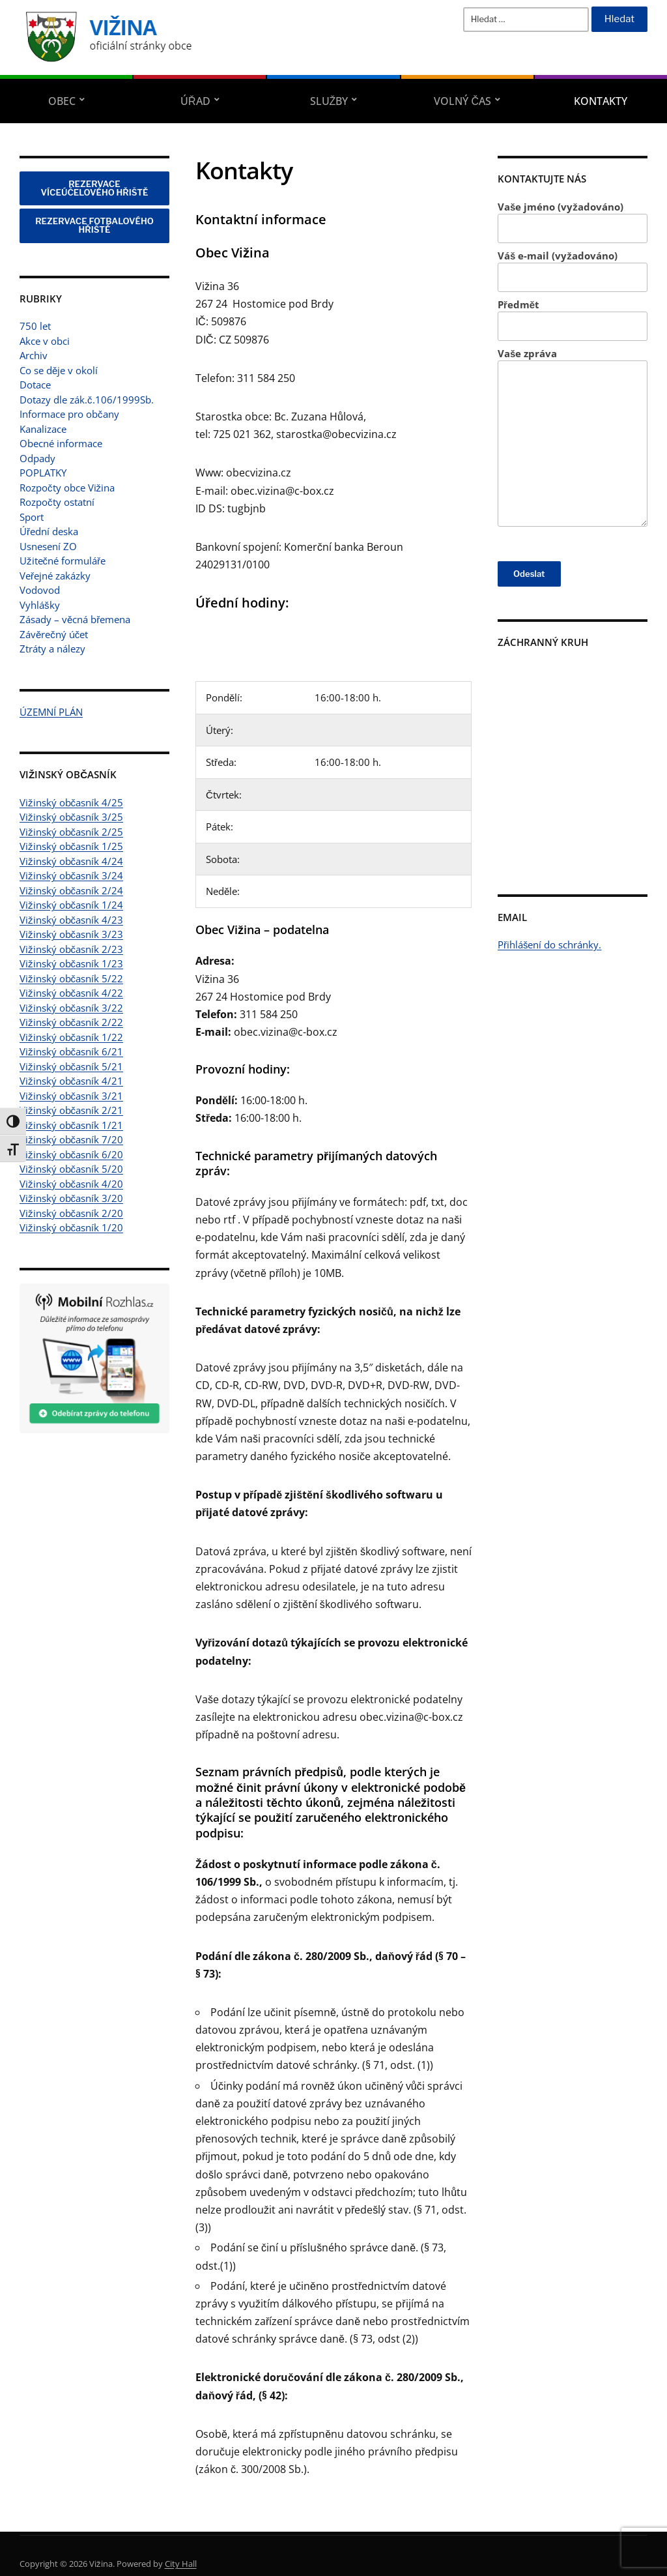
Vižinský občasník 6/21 (71, 1051)
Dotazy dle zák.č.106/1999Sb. (87, 399)
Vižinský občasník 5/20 (71, 1168)
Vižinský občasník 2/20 (71, 1213)
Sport (32, 516)
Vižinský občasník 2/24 (71, 890)
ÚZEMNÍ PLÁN (51, 711)
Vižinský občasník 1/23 (71, 963)
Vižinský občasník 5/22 (71, 978)
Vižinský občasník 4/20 (71, 1183)
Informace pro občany (69, 413)
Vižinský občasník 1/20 (71, 1227)
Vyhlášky (40, 604)
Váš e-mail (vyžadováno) (572, 271)
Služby (329, 101)
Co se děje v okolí (59, 370)
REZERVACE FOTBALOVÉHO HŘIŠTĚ (94, 225)
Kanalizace (43, 428)
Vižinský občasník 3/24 (71, 875)
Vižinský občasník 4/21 (71, 1080)
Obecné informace (61, 443)
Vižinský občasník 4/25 (71, 802)
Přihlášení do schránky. (550, 944)
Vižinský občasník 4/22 (71, 992)
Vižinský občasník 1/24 (71, 904)
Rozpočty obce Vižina (67, 487)
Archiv (34, 355)
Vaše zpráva (572, 437)
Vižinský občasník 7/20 (71, 1139)
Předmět (572, 320)
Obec (62, 101)
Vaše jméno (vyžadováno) (572, 222)
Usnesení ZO (48, 546)
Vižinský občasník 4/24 (71, 861)
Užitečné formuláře (63, 560)
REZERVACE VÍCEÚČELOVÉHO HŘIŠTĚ (95, 188)
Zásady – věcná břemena (75, 619)
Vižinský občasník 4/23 (71, 919)
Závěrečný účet (54, 634)
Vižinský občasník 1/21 (71, 1125)
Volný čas (462, 101)
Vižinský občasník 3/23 (71, 934)
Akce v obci (45, 340)
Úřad (195, 101)
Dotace (35, 384)
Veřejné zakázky (55, 575)
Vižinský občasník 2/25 (71, 831)
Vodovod (40, 589)
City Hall (181, 2563)
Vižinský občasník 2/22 (71, 1022)
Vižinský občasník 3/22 (71, 1007)
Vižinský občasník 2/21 (71, 1110)
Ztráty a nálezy (52, 648)
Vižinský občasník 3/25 (71, 816)
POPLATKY (43, 472)
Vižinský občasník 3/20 (71, 1198)
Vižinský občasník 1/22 (71, 1037)
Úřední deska (49, 531)
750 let (35, 325)
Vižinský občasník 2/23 (71, 949)
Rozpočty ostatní (57, 501)
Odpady (37, 458)
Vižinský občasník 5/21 (71, 1066)
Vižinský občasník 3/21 (71, 1095)
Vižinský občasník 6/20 (71, 1154)
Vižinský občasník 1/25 (71, 846)
